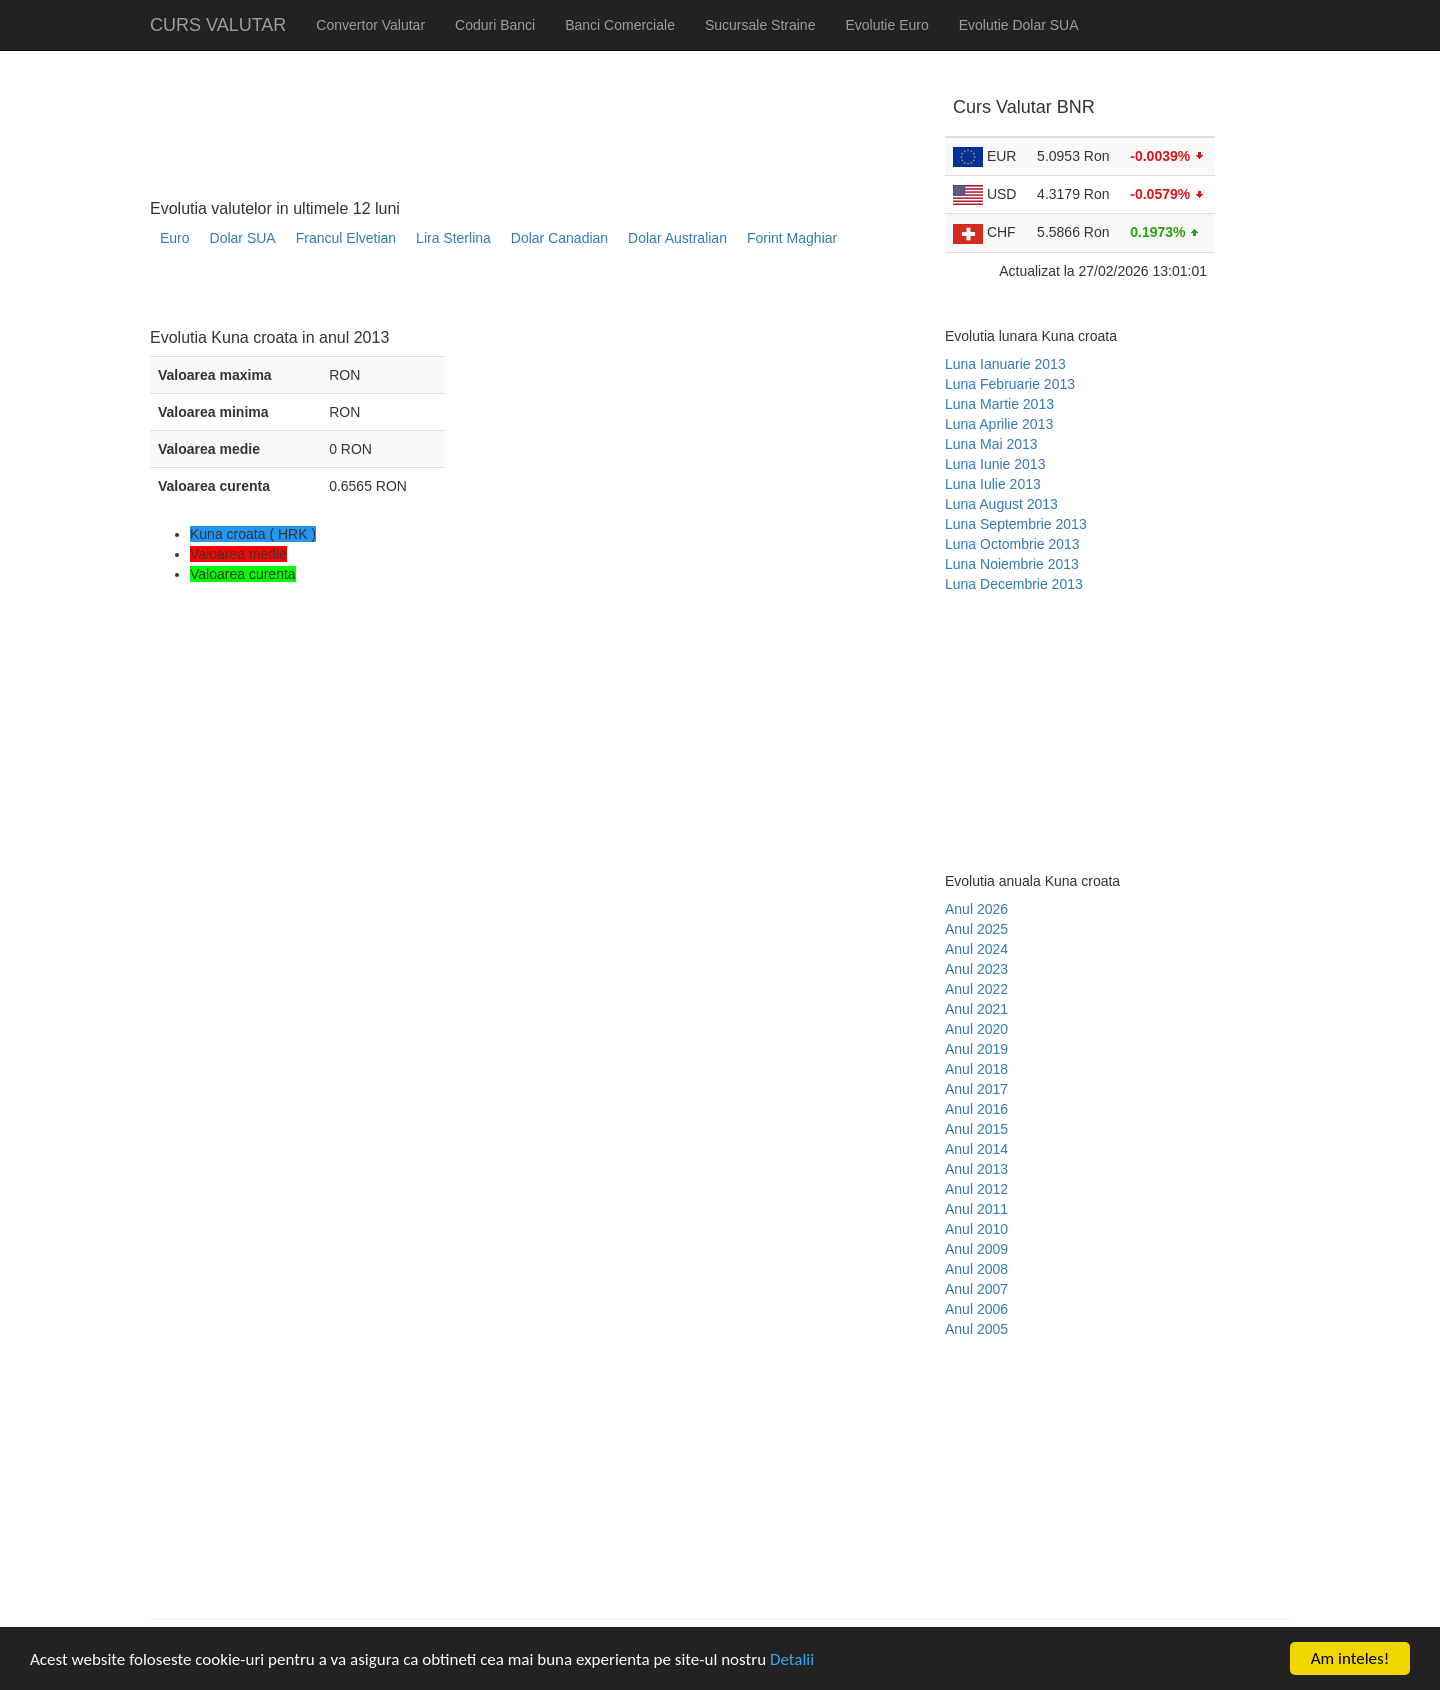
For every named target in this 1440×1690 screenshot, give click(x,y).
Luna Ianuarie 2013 (1005, 364)
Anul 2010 (976, 1229)
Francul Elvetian (346, 238)
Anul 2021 (976, 1009)
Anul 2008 (976, 1269)
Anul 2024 (976, 949)
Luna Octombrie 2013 (1012, 544)
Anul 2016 (976, 1109)
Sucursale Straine (760, 25)
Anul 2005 (976, 1329)
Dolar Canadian (559, 238)
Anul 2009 (976, 1249)
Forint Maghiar (792, 238)
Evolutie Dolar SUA (1019, 25)
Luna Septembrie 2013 (1016, 524)
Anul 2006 (976, 1309)
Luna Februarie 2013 (1010, 384)
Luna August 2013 (1001, 504)
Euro (175, 238)
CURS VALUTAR (218, 25)
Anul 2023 (976, 969)
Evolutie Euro (886, 25)
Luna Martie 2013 (999, 404)
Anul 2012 (976, 1189)
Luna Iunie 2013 (995, 464)
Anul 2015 (976, 1129)
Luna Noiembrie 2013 (1012, 564)
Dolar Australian (677, 238)
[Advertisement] (514, 295)
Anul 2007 (976, 1289)
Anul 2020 (976, 1029)
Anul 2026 (976, 909)
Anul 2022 (976, 989)
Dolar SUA (243, 238)
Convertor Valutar (370, 25)
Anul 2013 (976, 1169)
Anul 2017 (976, 1089)
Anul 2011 (976, 1209)
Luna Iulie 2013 (993, 484)
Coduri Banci (495, 25)
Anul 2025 (976, 929)
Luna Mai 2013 (991, 444)
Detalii (792, 1660)
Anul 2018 (976, 1069)
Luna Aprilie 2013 (999, 424)
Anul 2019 (976, 1049)
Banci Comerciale (620, 25)
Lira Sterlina (453, 238)
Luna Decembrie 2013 (1014, 584)
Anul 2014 (976, 1149)
